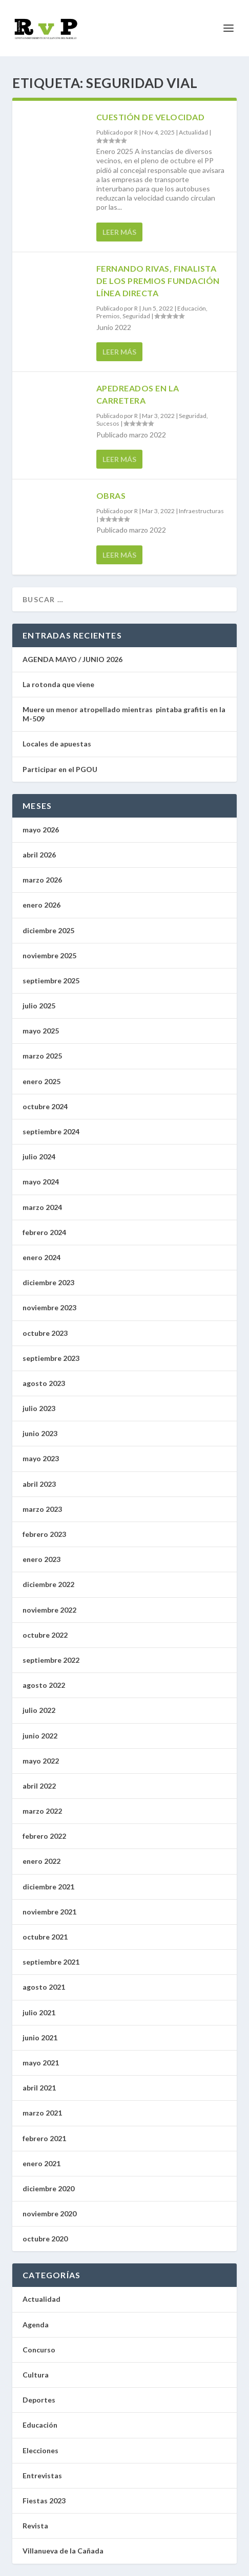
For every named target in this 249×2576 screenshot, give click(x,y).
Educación (191, 308)
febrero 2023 (44, 1534)
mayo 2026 (41, 829)
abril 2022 (39, 1785)
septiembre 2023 (51, 1358)
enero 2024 (41, 1257)
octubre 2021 (45, 1936)
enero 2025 (41, 1081)
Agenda (36, 2324)
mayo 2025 (41, 1030)
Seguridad (136, 316)
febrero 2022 (44, 1836)
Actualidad (193, 132)
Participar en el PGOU (61, 769)
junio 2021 (40, 2037)
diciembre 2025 (48, 930)
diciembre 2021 (48, 1886)
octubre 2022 (45, 1635)
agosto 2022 (44, 1685)
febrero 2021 (44, 2138)
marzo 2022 (42, 1811)
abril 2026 (39, 854)
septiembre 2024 (51, 1131)
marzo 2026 (42, 879)
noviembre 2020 (49, 2213)
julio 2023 (39, 1408)
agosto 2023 (44, 1383)
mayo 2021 (41, 2062)
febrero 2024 (44, 1232)
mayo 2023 (41, 1458)
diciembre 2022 (48, 1584)
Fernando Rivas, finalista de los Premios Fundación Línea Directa (158, 280)
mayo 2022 (41, 1760)
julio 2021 (39, 2012)
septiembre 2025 (51, 980)
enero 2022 (41, 1861)
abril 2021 (39, 2087)
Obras (111, 495)
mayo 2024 (41, 1181)
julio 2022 (39, 1710)
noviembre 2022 (49, 1609)
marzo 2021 (42, 2112)
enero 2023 (41, 1559)
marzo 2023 (42, 1509)
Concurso (39, 2349)
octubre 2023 (45, 1333)
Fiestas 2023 (44, 2500)
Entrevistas (42, 2475)
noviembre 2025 (49, 955)
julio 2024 (39, 1156)
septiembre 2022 (51, 1660)
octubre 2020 (45, 2238)
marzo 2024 (42, 1207)
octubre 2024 (45, 1106)
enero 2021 (41, 2163)
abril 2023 (39, 1484)
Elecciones (40, 2450)
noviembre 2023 (49, 1307)
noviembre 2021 (49, 1911)
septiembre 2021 (51, 1961)
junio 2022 (40, 1735)
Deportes (39, 2399)
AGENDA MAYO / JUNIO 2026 (72, 659)
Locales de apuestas (59, 743)
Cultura (36, 2374)
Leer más (119, 232)
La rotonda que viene (58, 684)
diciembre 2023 (48, 1282)
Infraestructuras (201, 511)
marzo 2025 (42, 1055)
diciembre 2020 (48, 2188)
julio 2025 (39, 1005)
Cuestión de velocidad (150, 117)
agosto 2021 (44, 1987)
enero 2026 (41, 904)
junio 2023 (40, 1433)
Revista (35, 2525)
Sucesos (107, 423)
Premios (108, 316)
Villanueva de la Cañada (63, 2550)
